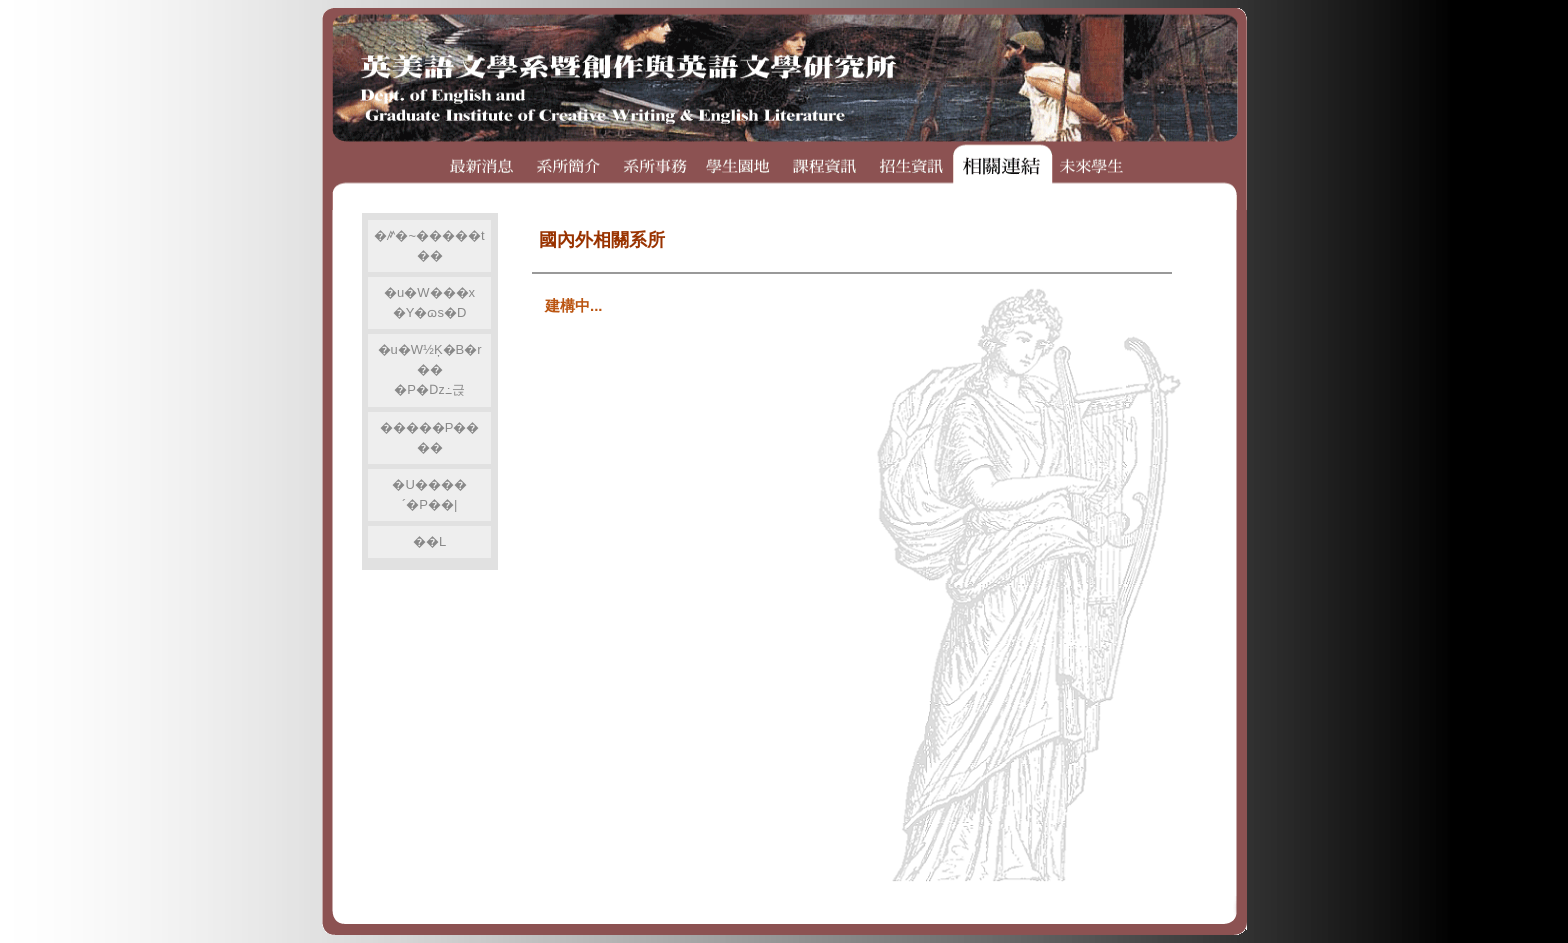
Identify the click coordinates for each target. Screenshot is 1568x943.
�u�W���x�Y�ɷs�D (429, 302)
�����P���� (430, 437)
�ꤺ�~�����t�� (429, 245)
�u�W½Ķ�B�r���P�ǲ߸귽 (430, 369)
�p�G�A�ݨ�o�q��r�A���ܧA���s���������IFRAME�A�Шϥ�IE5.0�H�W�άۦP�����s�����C (848, 548)
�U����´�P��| (429, 494)
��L (429, 541)
